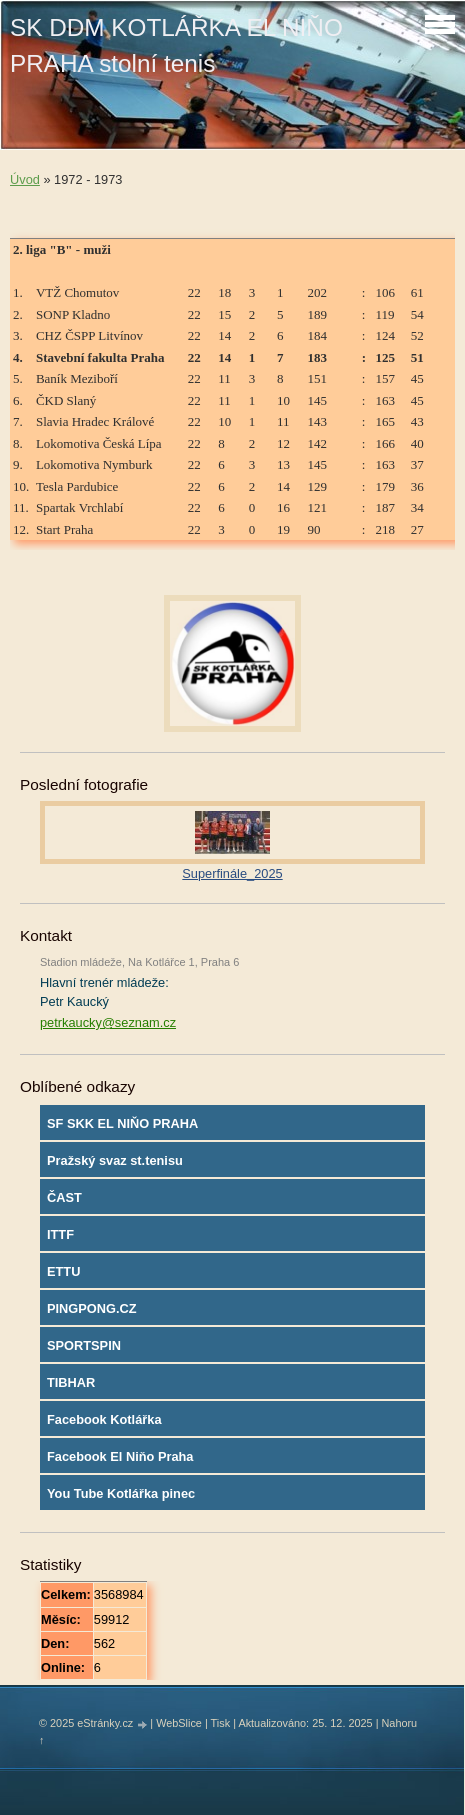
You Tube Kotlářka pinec (121, 1493)
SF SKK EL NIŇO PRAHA (122, 1123)
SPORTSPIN (84, 1345)
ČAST (64, 1197)
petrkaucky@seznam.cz (108, 1022)
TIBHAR (71, 1382)
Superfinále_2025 (232, 873)
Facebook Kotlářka (104, 1419)
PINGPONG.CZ (92, 1308)
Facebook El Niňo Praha (120, 1456)
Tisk (221, 1723)
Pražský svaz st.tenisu (115, 1160)
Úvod (25, 179)
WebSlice (179, 1723)
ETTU (63, 1271)
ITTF (60, 1234)
